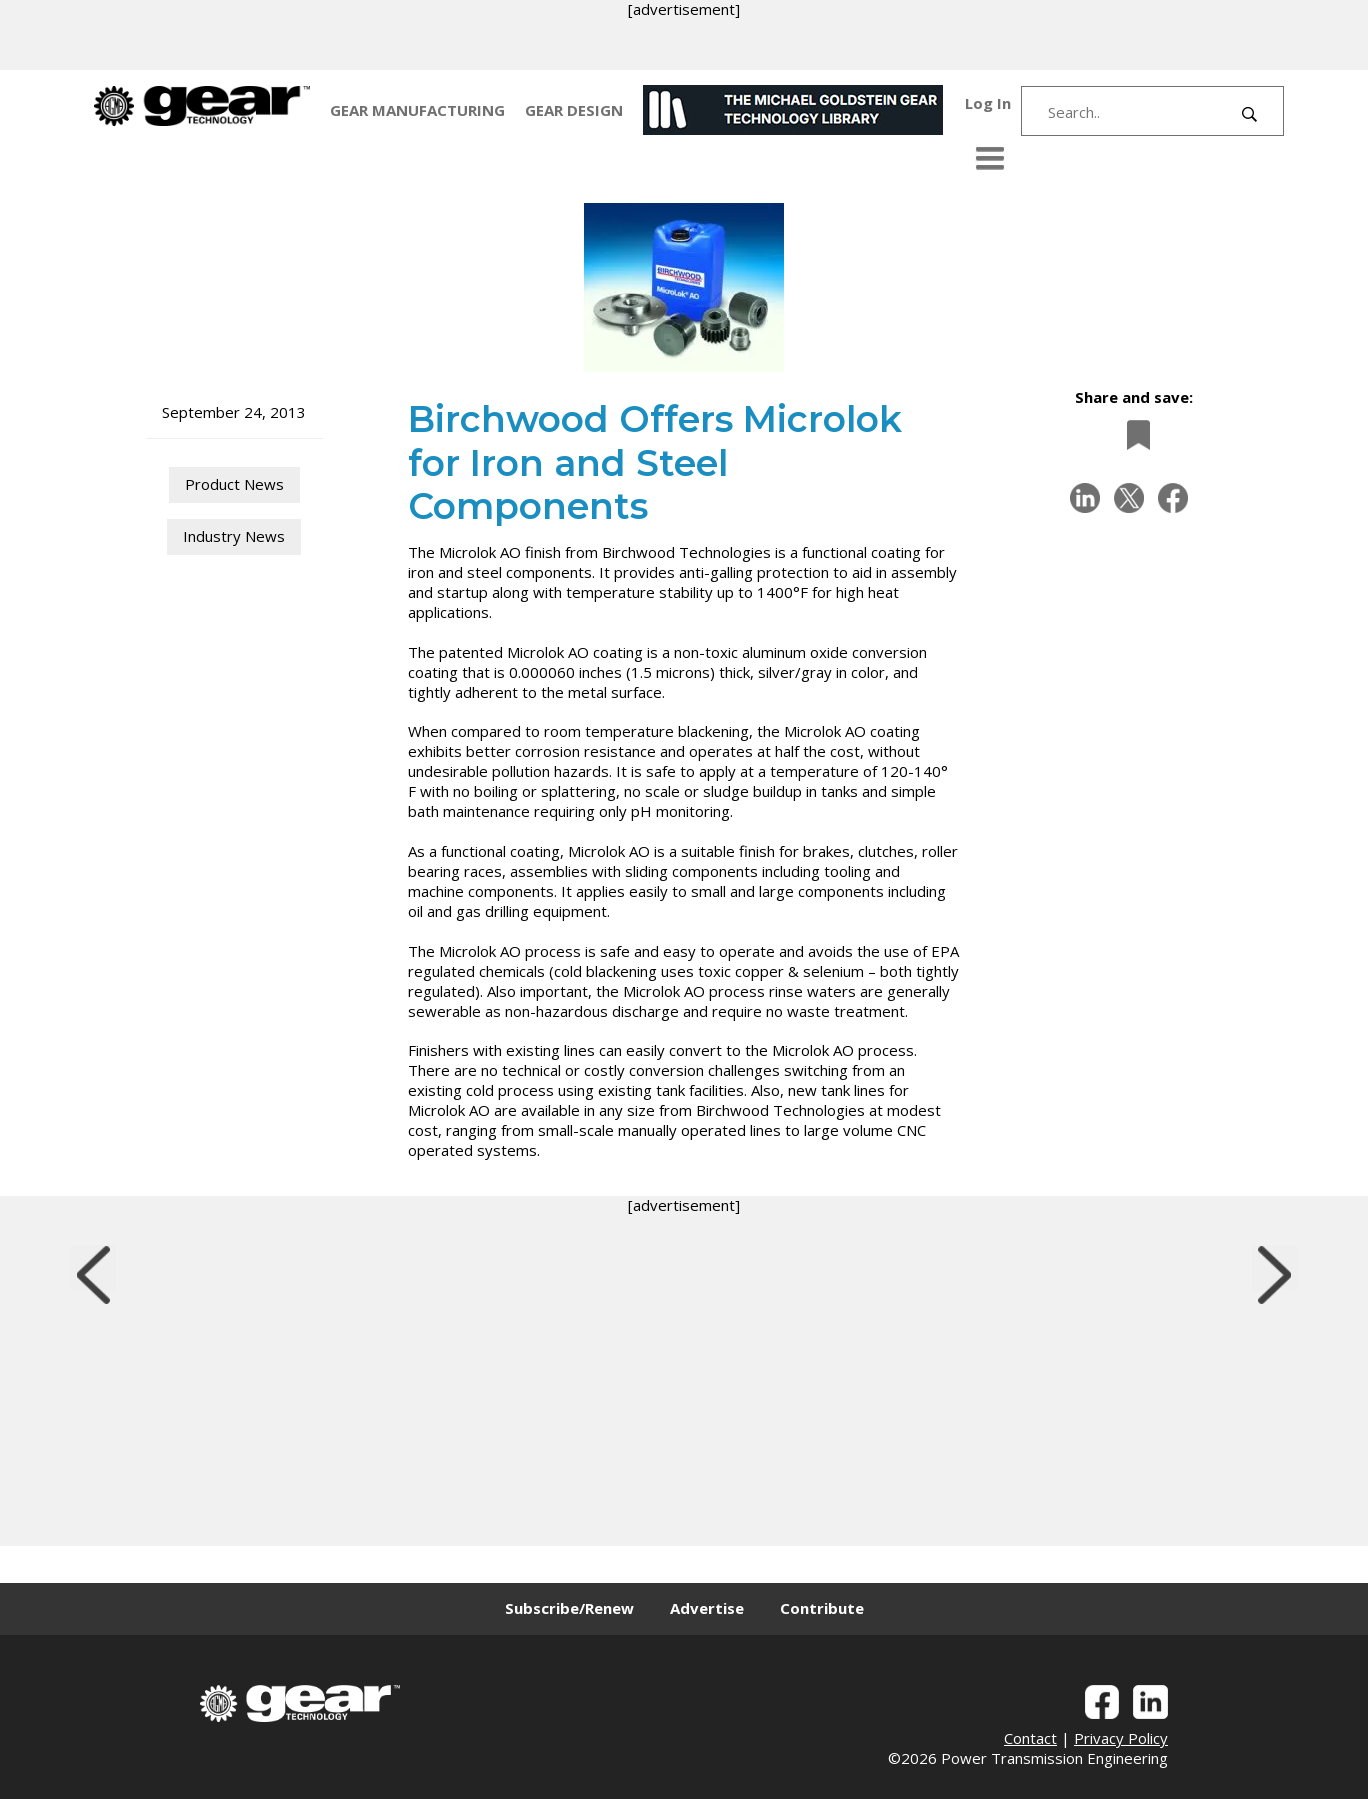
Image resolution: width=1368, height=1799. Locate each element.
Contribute (822, 1608)
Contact (1030, 1738)
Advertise (707, 1608)
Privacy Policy (1121, 1738)
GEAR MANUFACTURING (417, 110)
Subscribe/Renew (569, 1608)
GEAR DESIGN (574, 110)
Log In (988, 103)
